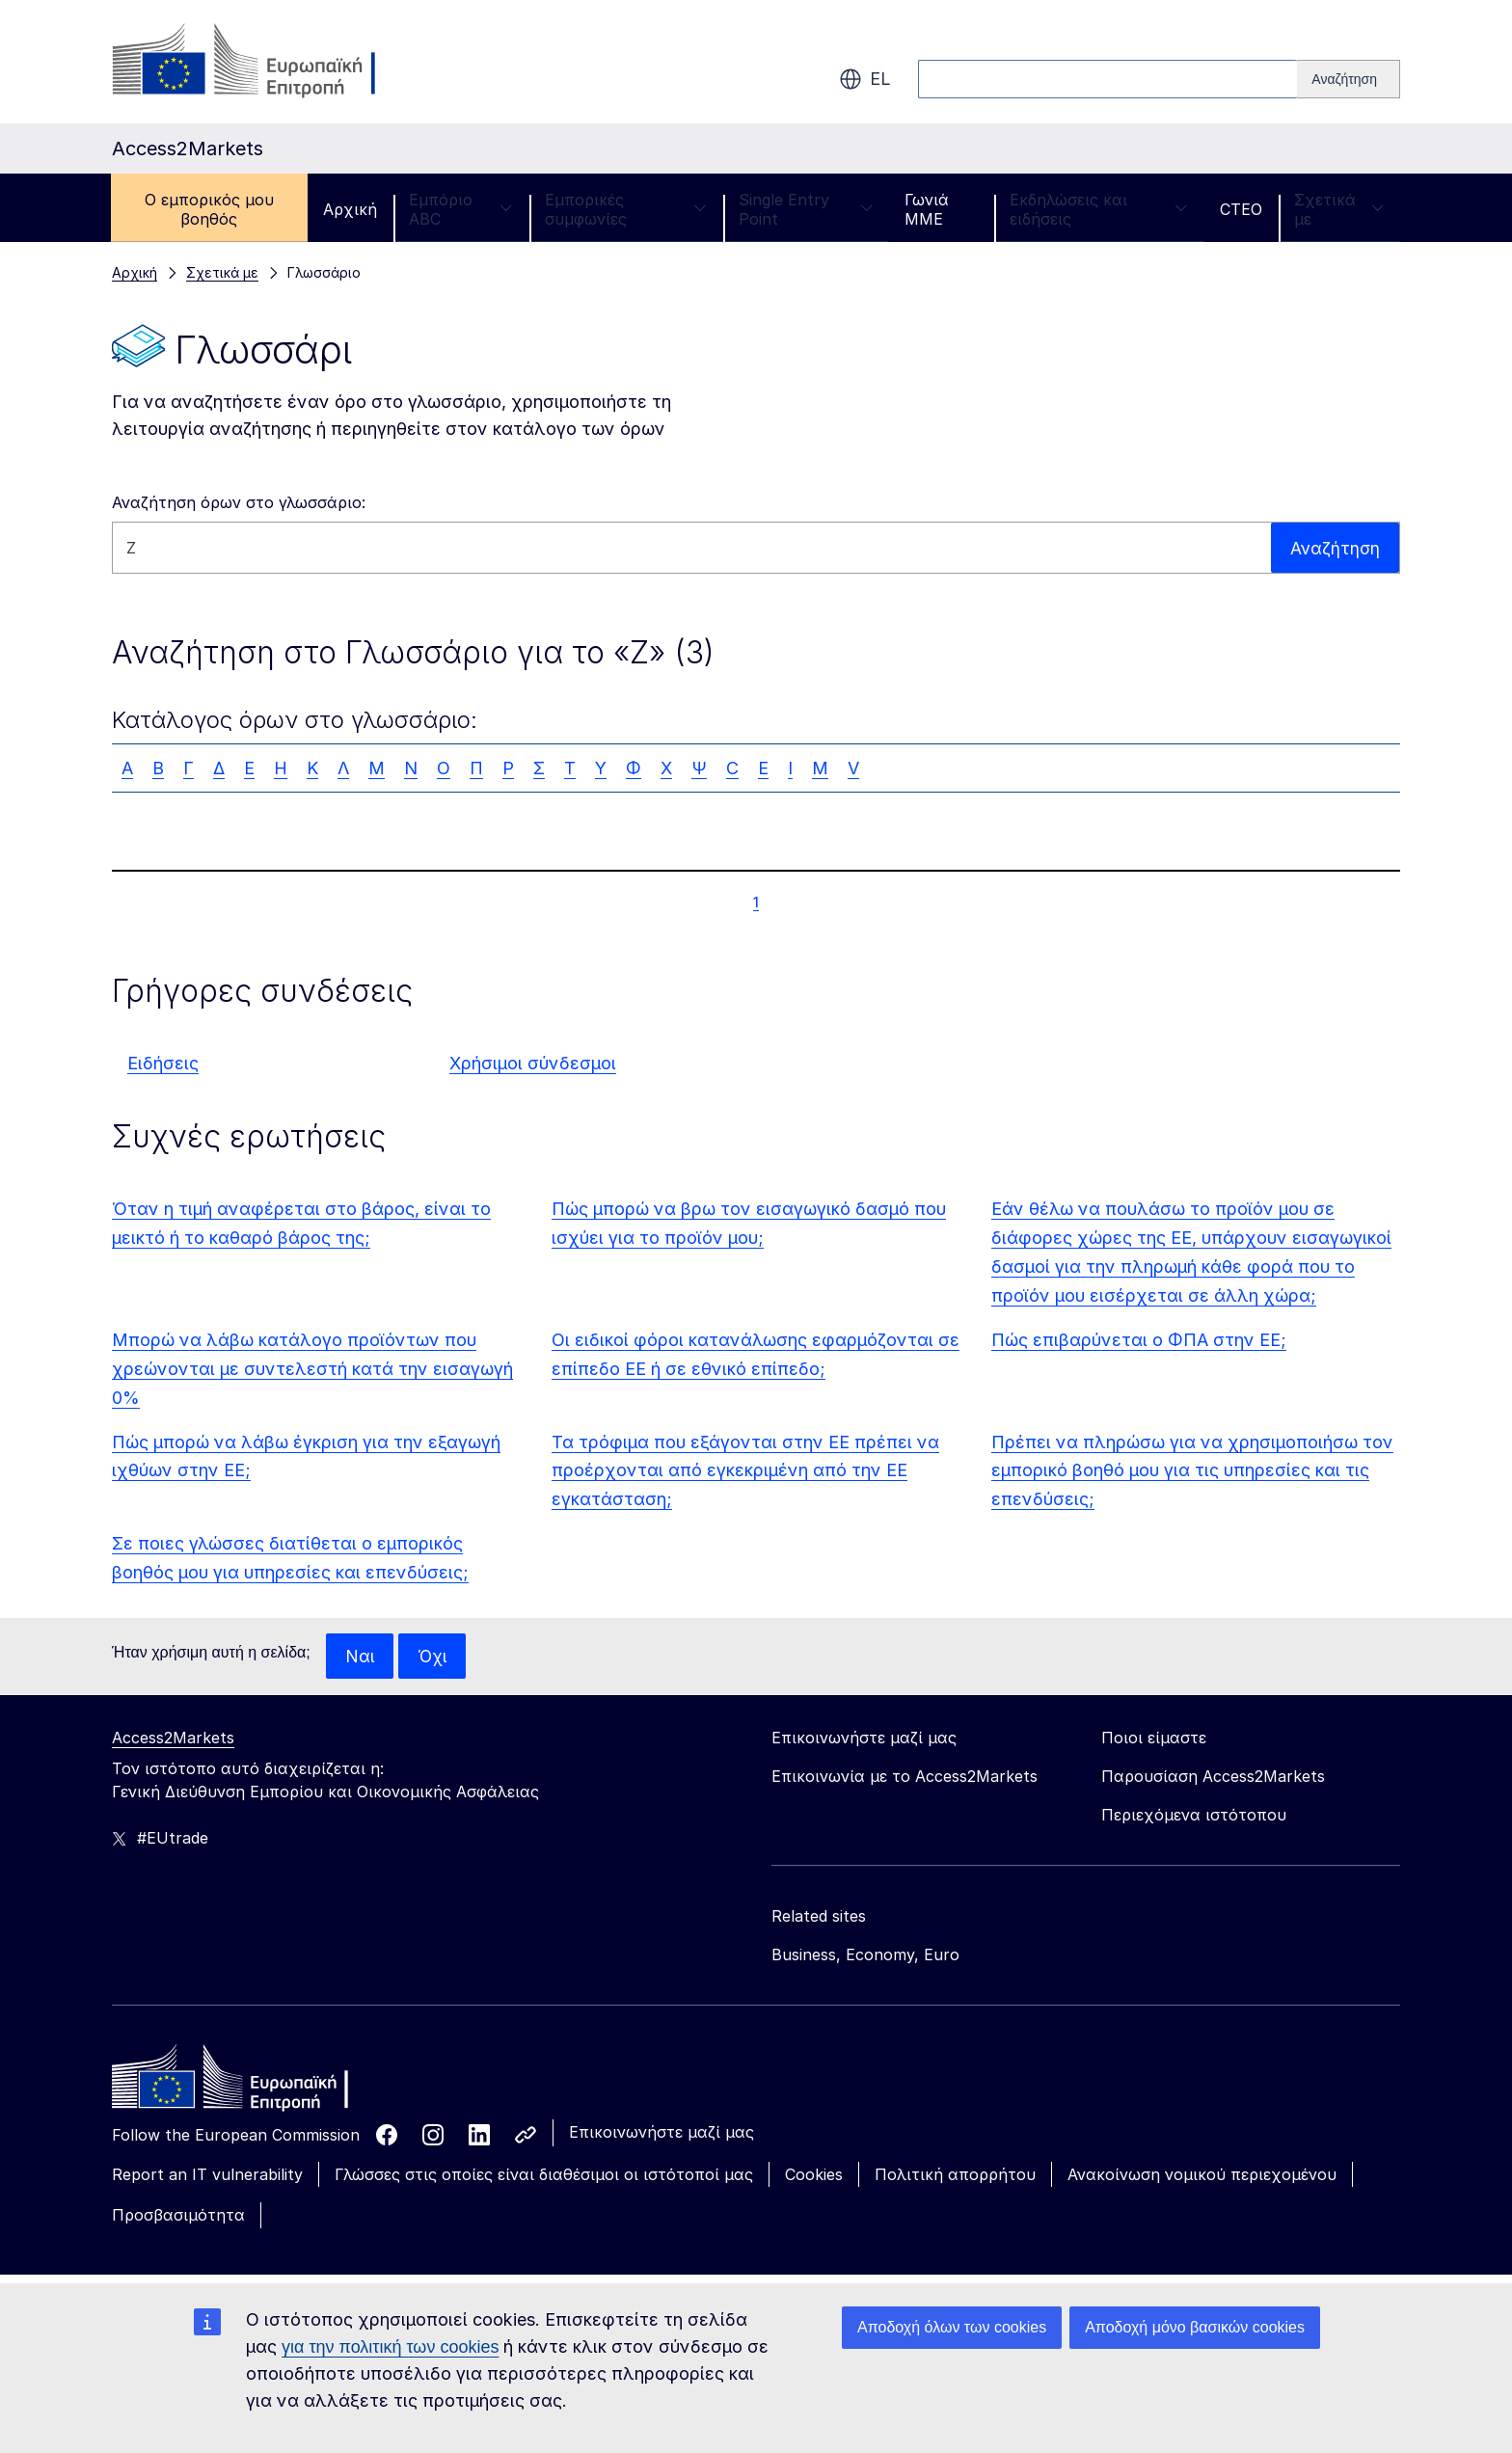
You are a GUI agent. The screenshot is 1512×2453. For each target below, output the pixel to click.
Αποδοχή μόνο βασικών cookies (1195, 2327)
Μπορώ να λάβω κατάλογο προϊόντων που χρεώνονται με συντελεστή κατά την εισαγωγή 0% (312, 1369)
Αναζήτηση (1334, 547)
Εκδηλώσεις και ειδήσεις (1099, 209)
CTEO (1241, 209)
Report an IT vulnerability (207, 2175)
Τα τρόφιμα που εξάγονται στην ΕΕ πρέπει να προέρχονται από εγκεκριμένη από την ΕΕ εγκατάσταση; (745, 1471)
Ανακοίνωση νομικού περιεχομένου (1201, 2175)
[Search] (1348, 79)
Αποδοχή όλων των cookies (951, 2327)
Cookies (814, 2175)
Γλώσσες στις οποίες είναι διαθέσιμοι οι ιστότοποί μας (544, 2175)
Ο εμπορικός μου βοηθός (209, 209)
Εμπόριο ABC (461, 209)
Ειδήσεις (163, 1063)
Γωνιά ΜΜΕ (926, 209)
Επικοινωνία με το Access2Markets (904, 1777)
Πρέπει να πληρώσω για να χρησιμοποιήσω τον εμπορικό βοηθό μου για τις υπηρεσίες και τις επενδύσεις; (1192, 1471)
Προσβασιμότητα (178, 2215)
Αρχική (350, 209)
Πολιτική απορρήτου (955, 2175)
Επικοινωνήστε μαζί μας (661, 2133)
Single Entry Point (806, 209)
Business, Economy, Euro (865, 1955)
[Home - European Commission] (252, 2082)
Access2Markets (173, 1738)
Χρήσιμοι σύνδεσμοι (532, 1063)
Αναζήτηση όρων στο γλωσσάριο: (238, 502)
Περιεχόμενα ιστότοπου (1193, 1815)
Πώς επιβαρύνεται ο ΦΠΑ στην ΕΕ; (1138, 1340)
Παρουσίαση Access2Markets (1213, 1777)
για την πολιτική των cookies (390, 2347)
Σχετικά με (1339, 209)
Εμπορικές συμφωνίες (626, 209)
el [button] (865, 79)
